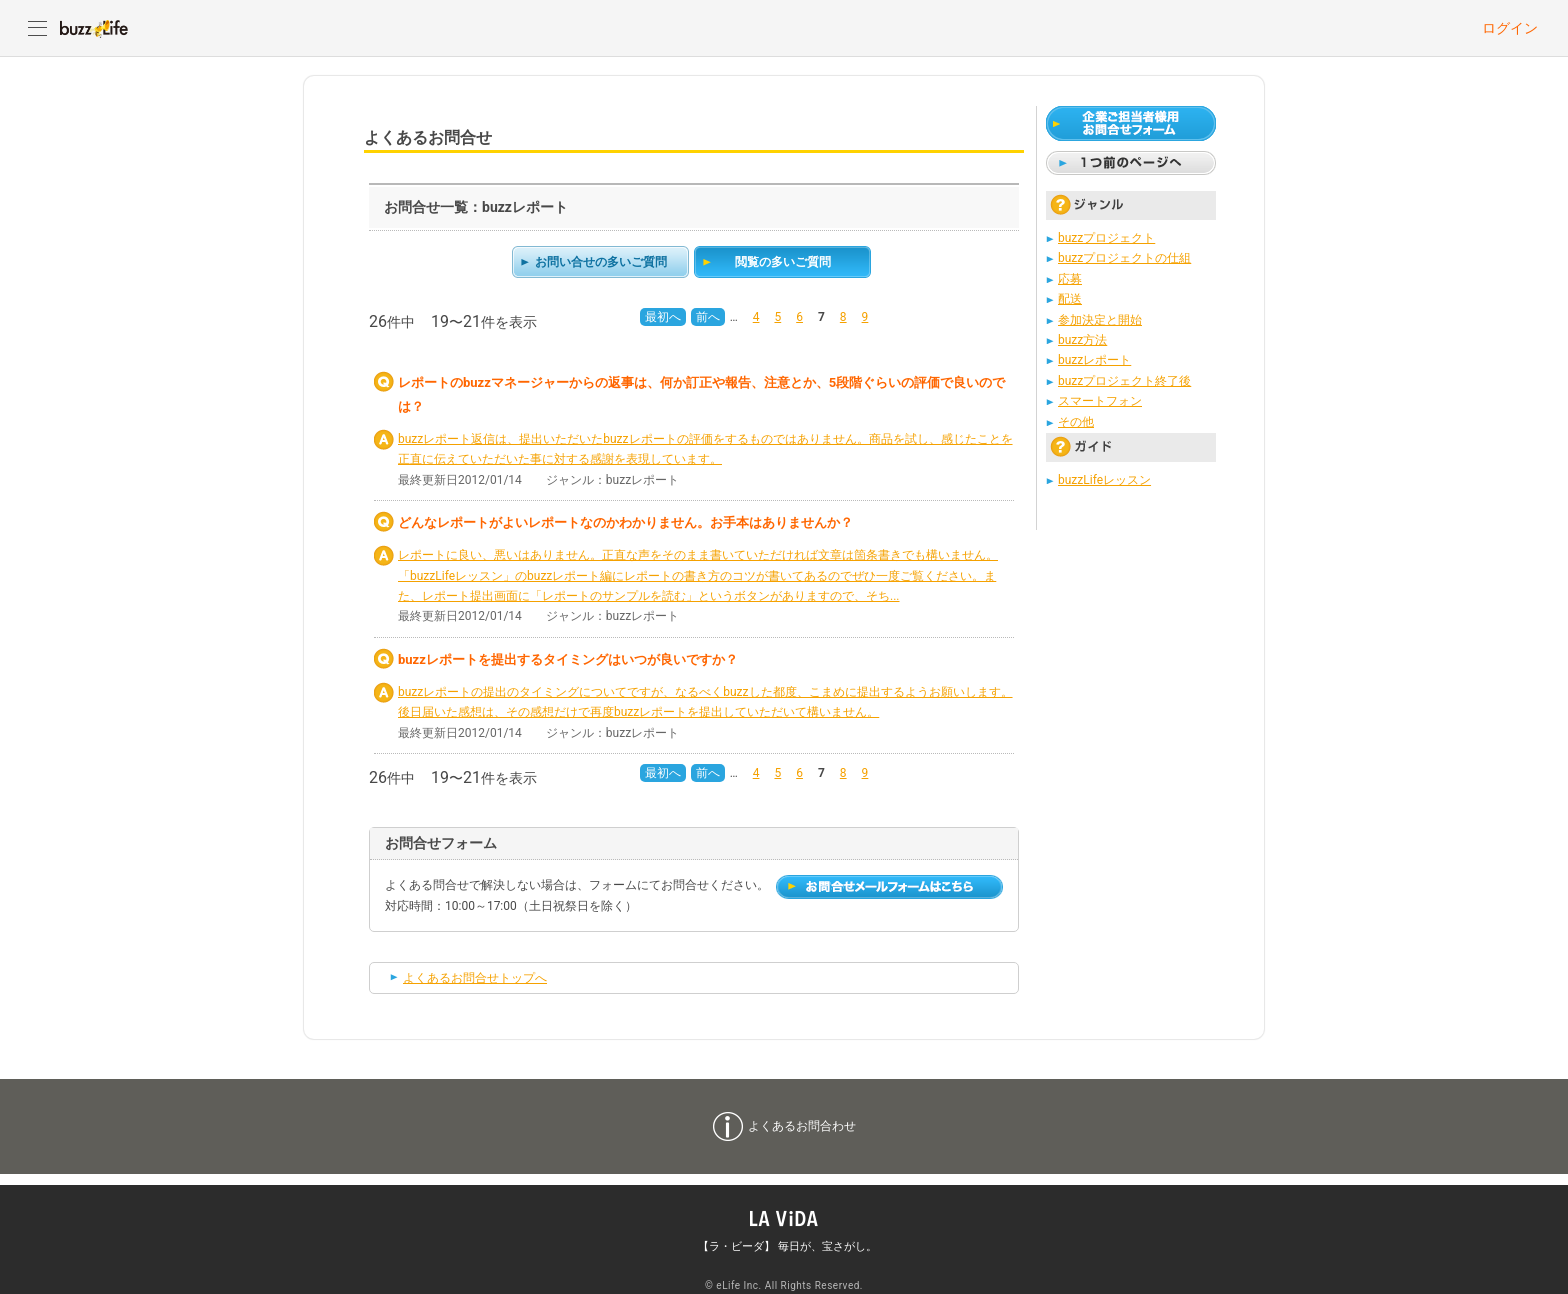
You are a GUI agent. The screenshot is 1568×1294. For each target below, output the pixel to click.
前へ (708, 317)
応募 (1070, 279)
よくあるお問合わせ (802, 1126)
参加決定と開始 (1100, 320)
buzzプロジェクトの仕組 (1124, 258)
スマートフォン (1100, 401)
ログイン (1510, 28)
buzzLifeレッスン (1104, 480)
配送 (1070, 299)
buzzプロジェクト (1106, 238)
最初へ (663, 317)
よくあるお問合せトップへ (475, 978)
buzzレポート (1094, 360)
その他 (1076, 422)
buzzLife (94, 28)
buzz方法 (1082, 340)
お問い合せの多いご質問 (601, 262)
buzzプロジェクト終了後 (1124, 381)
